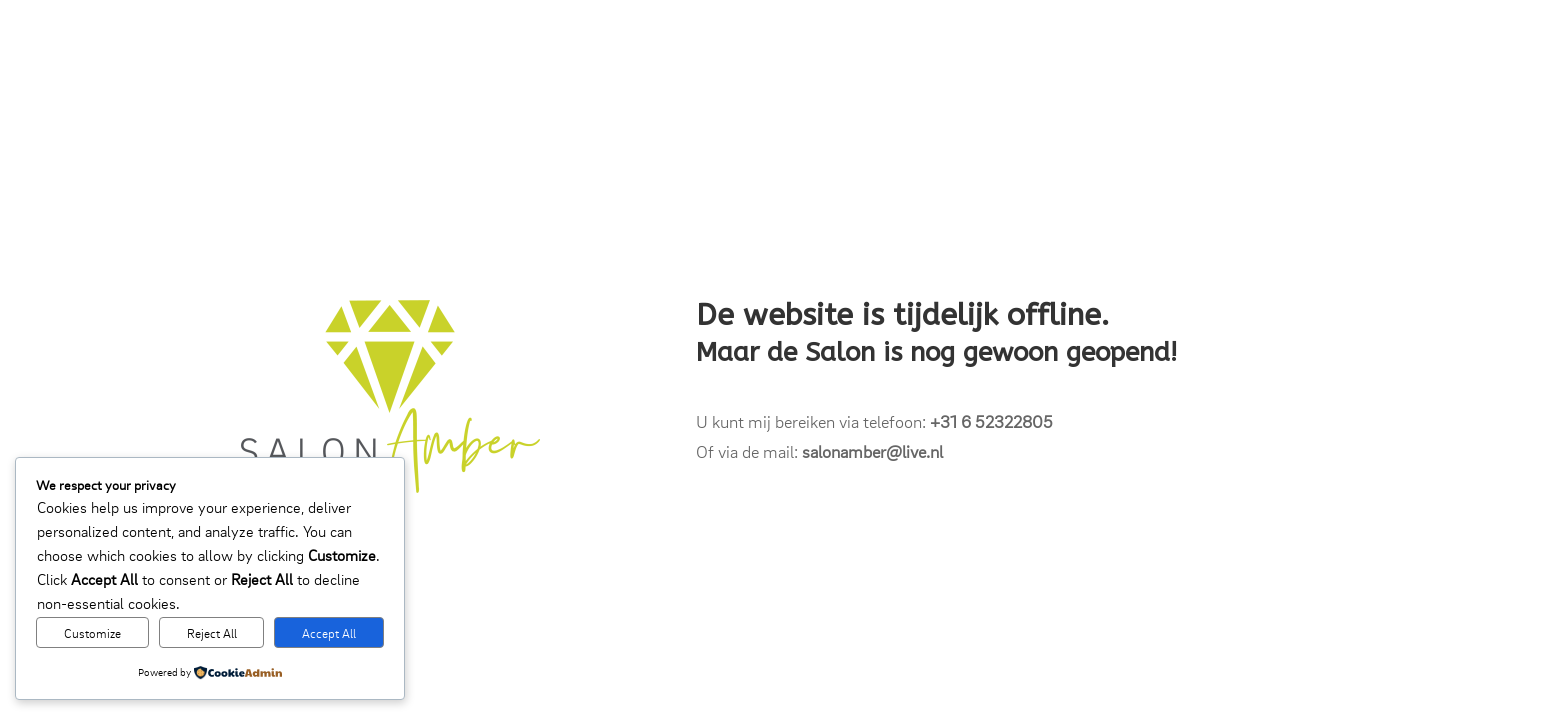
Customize (92, 633)
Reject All (212, 633)
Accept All (329, 633)
